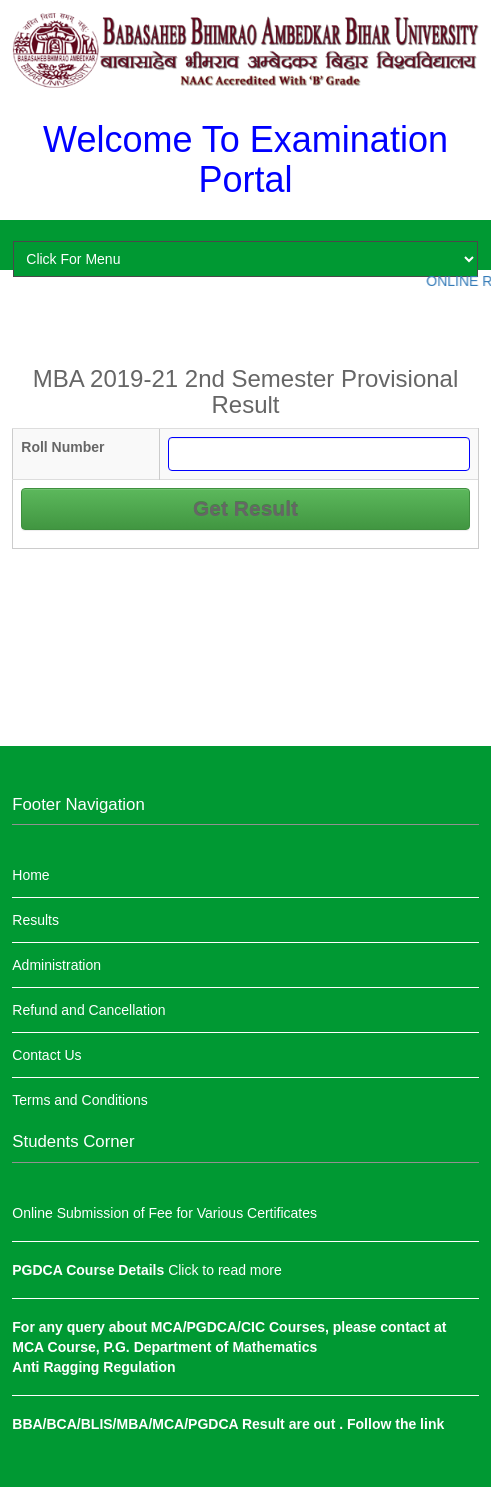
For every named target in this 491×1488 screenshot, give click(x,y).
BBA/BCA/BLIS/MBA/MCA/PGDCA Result (150, 1424)
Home (30, 875)
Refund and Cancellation (88, 1010)
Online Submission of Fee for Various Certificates (164, 1213)
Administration (56, 965)
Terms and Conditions (79, 1100)
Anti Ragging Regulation (93, 1367)
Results (35, 920)
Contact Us (46, 1055)
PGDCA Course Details (90, 1270)
